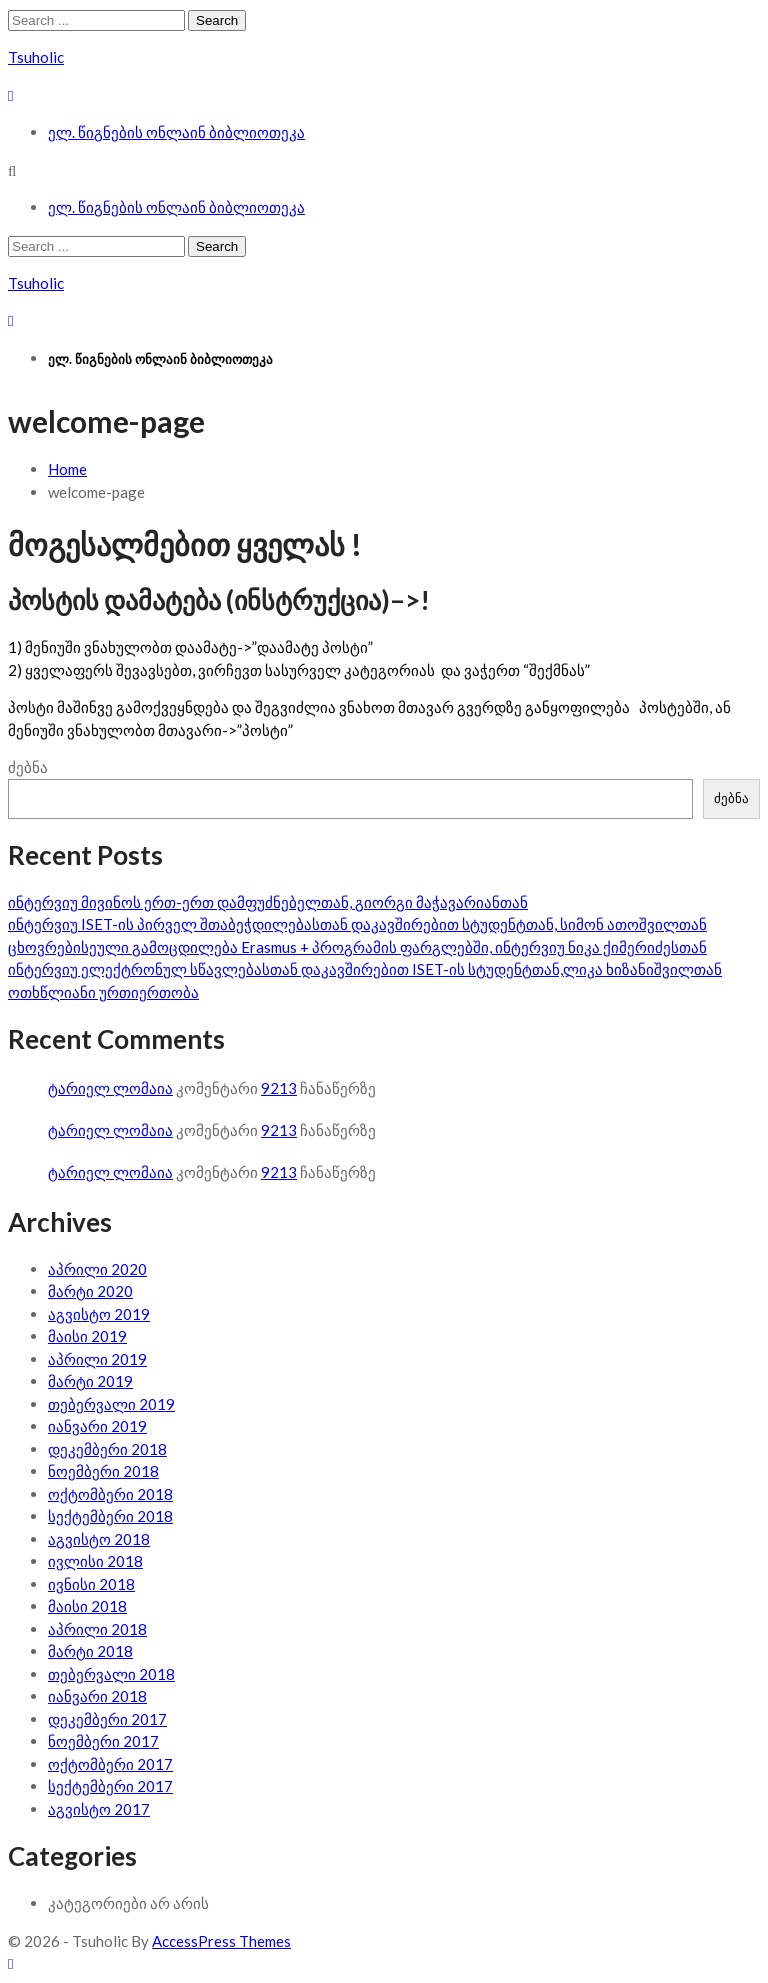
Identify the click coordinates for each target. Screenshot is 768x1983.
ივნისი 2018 (91, 1584)
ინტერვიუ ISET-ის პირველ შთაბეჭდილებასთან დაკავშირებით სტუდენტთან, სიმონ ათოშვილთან (357, 924)
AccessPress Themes (221, 1941)
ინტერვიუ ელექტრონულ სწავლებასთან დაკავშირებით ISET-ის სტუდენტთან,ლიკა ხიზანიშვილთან (365, 969)
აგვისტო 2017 (99, 1809)
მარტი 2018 (90, 1651)
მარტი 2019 (90, 1381)
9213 (279, 1088)
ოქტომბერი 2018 (110, 1494)
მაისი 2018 (87, 1606)
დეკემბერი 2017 (107, 1719)
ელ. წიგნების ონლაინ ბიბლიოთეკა (176, 132)
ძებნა (28, 767)
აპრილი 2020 (97, 1269)
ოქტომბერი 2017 (110, 1764)
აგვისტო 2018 (99, 1539)
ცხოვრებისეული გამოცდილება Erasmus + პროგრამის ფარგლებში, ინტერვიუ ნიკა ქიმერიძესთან (357, 947)
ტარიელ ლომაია (110, 1088)
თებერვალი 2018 (111, 1674)
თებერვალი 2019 (111, 1404)
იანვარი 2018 (97, 1696)
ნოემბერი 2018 (103, 1471)
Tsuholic (36, 57)
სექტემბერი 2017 (110, 1786)
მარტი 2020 (90, 1291)
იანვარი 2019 (97, 1426)
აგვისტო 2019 (99, 1314)
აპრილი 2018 (97, 1629)
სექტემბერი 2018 (110, 1516)
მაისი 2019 (87, 1336)
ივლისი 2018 (95, 1561)
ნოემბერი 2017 (103, 1741)
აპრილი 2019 (97, 1359)
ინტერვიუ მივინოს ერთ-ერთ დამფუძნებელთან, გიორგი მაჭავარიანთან (268, 902)
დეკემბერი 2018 (107, 1449)
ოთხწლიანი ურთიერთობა (103, 992)
